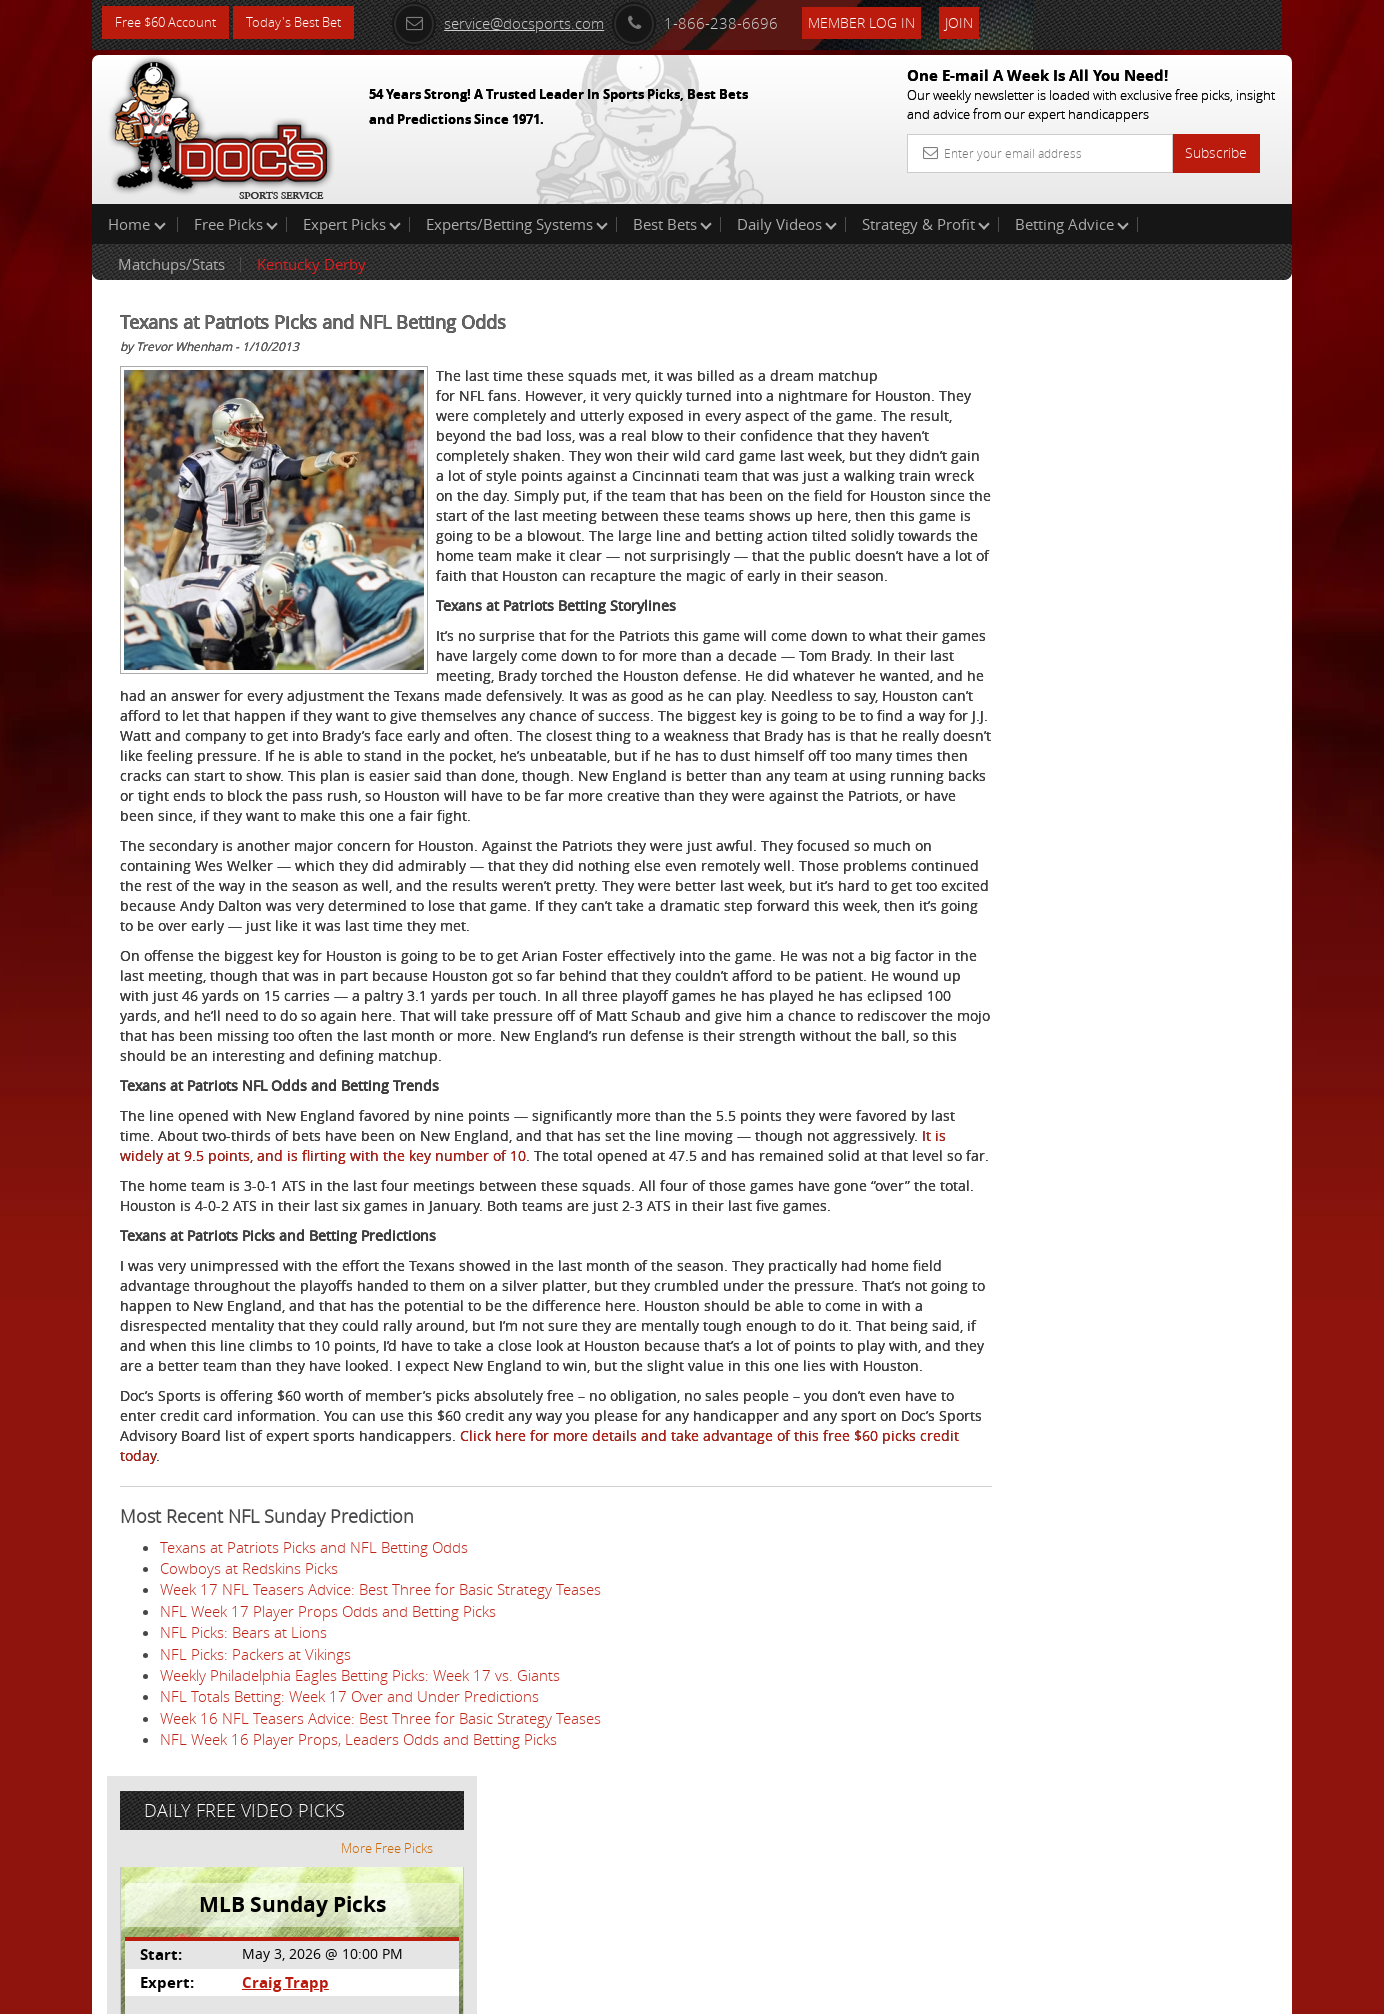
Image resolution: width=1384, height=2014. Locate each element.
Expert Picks (352, 224)
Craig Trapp (1085, 465)
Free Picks (236, 224)
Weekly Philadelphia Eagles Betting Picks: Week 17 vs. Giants (360, 1855)
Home (137, 224)
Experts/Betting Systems (517, 224)
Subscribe (1216, 152)
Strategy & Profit (926, 224)
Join (984, 21)
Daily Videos (787, 224)
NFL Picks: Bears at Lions (243, 1812)
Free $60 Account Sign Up (1092, 702)
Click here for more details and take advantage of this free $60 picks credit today (481, 1625)
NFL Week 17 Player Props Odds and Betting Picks (328, 1791)
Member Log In (886, 21)
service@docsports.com (523, 22)
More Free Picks (1202, 332)
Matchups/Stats (171, 264)
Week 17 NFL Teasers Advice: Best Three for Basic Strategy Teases (380, 1769)
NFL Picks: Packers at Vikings (255, 1834)
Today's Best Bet (308, 22)
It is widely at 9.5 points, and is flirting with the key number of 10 (504, 1275)
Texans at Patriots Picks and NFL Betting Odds (314, 1727)
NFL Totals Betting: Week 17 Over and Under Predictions (349, 1876)
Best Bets (672, 224)
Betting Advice (1072, 224)
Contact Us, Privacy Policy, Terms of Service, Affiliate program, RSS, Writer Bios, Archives (811, 1990)
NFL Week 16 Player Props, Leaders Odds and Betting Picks (358, 1919)
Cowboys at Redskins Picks (249, 1748)
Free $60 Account (170, 22)
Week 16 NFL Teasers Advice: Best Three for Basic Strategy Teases (380, 1898)
